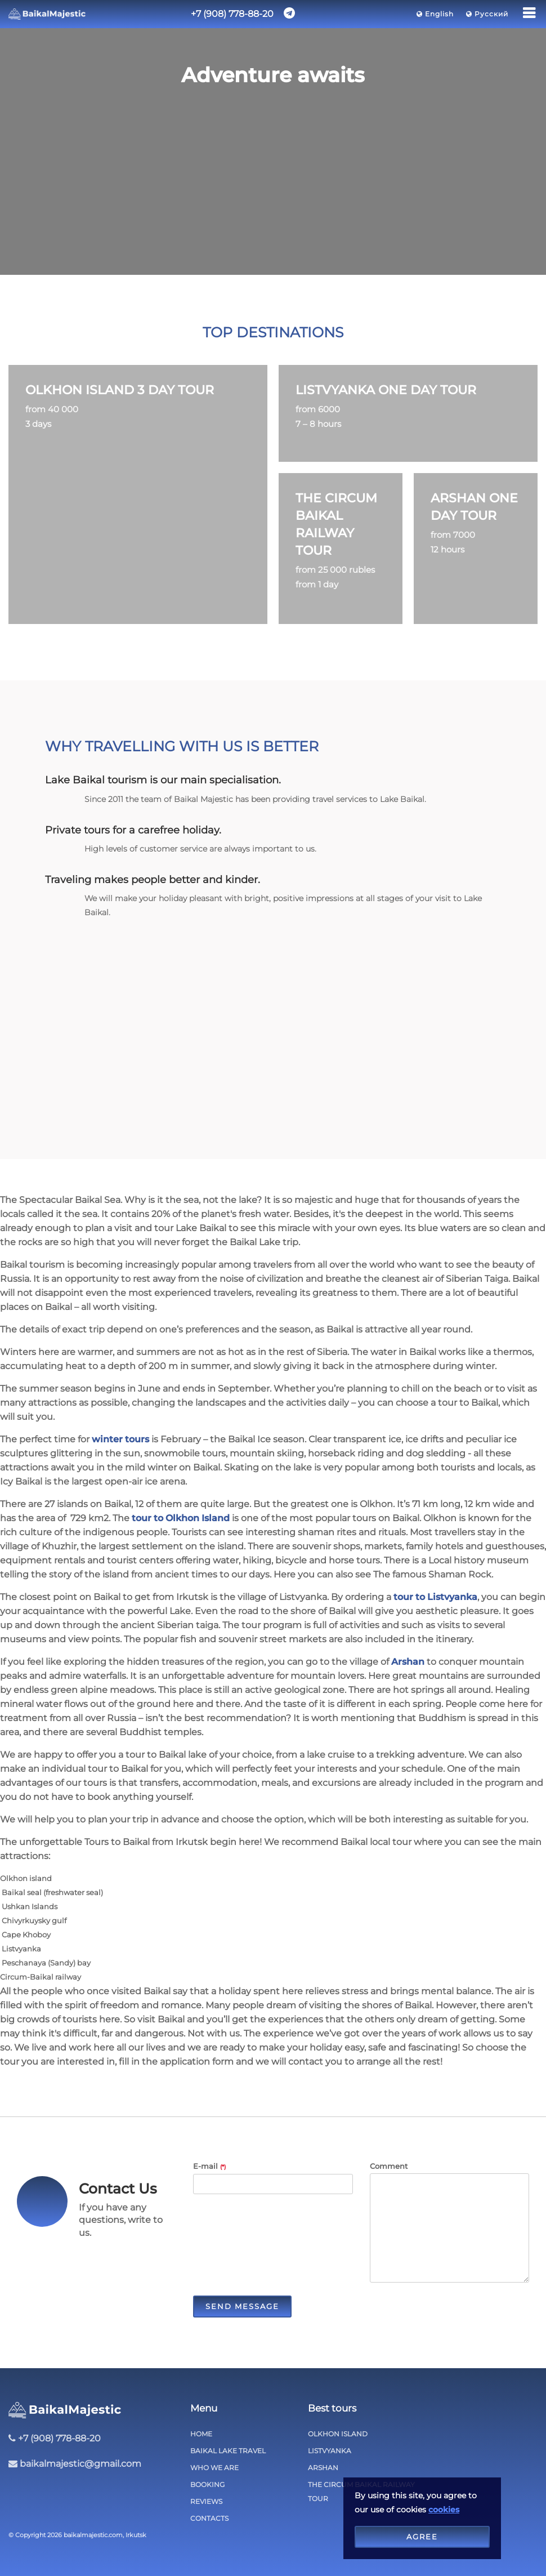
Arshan (407, 1661)
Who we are (214, 2467)
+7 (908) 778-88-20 (232, 13)
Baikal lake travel (228, 2450)
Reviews (206, 2501)
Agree (422, 2536)
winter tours (120, 1439)
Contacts (209, 2518)
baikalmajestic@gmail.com (80, 2463)
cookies (443, 2509)
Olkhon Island (338, 2434)
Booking (207, 2484)
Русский (488, 14)
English (436, 14)
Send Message (242, 2306)
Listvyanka (329, 2450)
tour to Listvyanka (435, 1597)
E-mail (209, 2166)
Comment (389, 2166)
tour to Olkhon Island (181, 1518)
